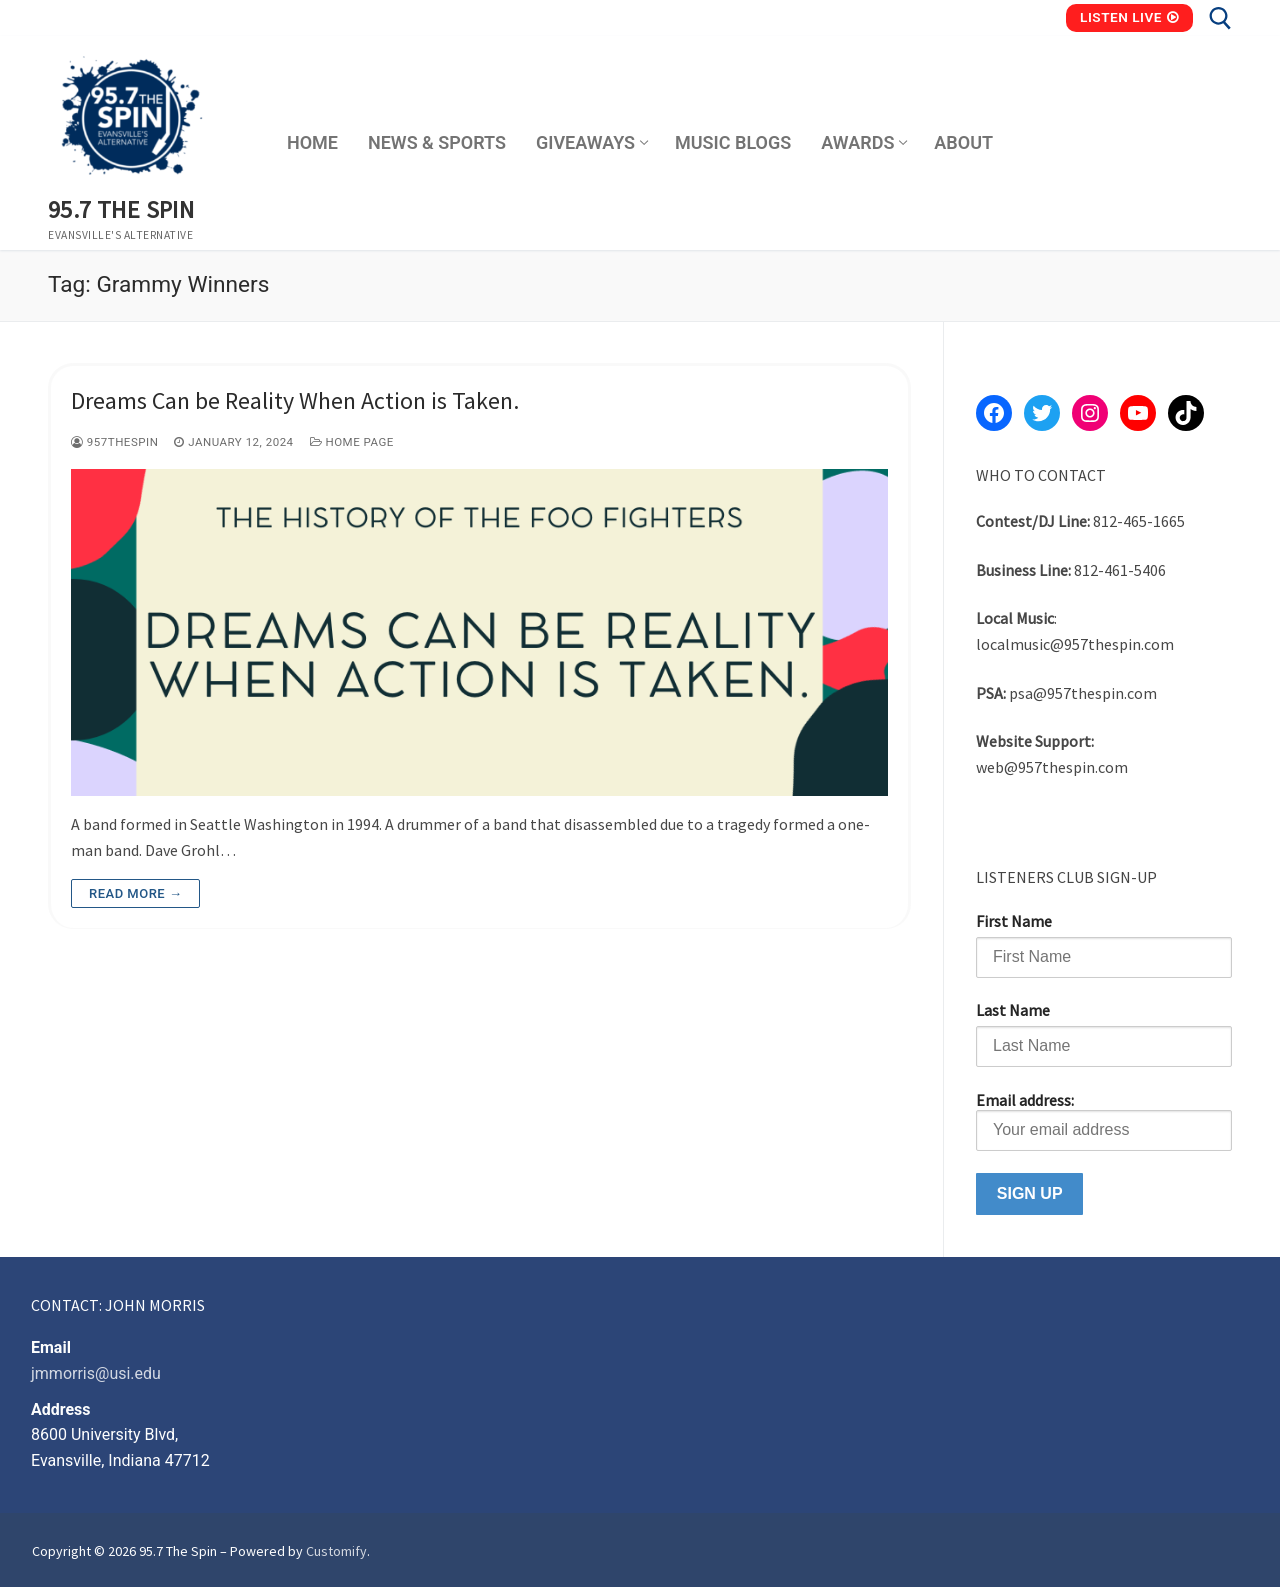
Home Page (352, 442)
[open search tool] (1220, 18)
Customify (336, 1551)
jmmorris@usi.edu (96, 1373)
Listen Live (1129, 17)
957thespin (114, 442)
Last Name (1013, 1010)
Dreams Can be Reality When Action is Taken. (295, 400)
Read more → (135, 893)
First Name (1014, 921)
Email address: (1104, 1120)
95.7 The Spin (121, 209)
